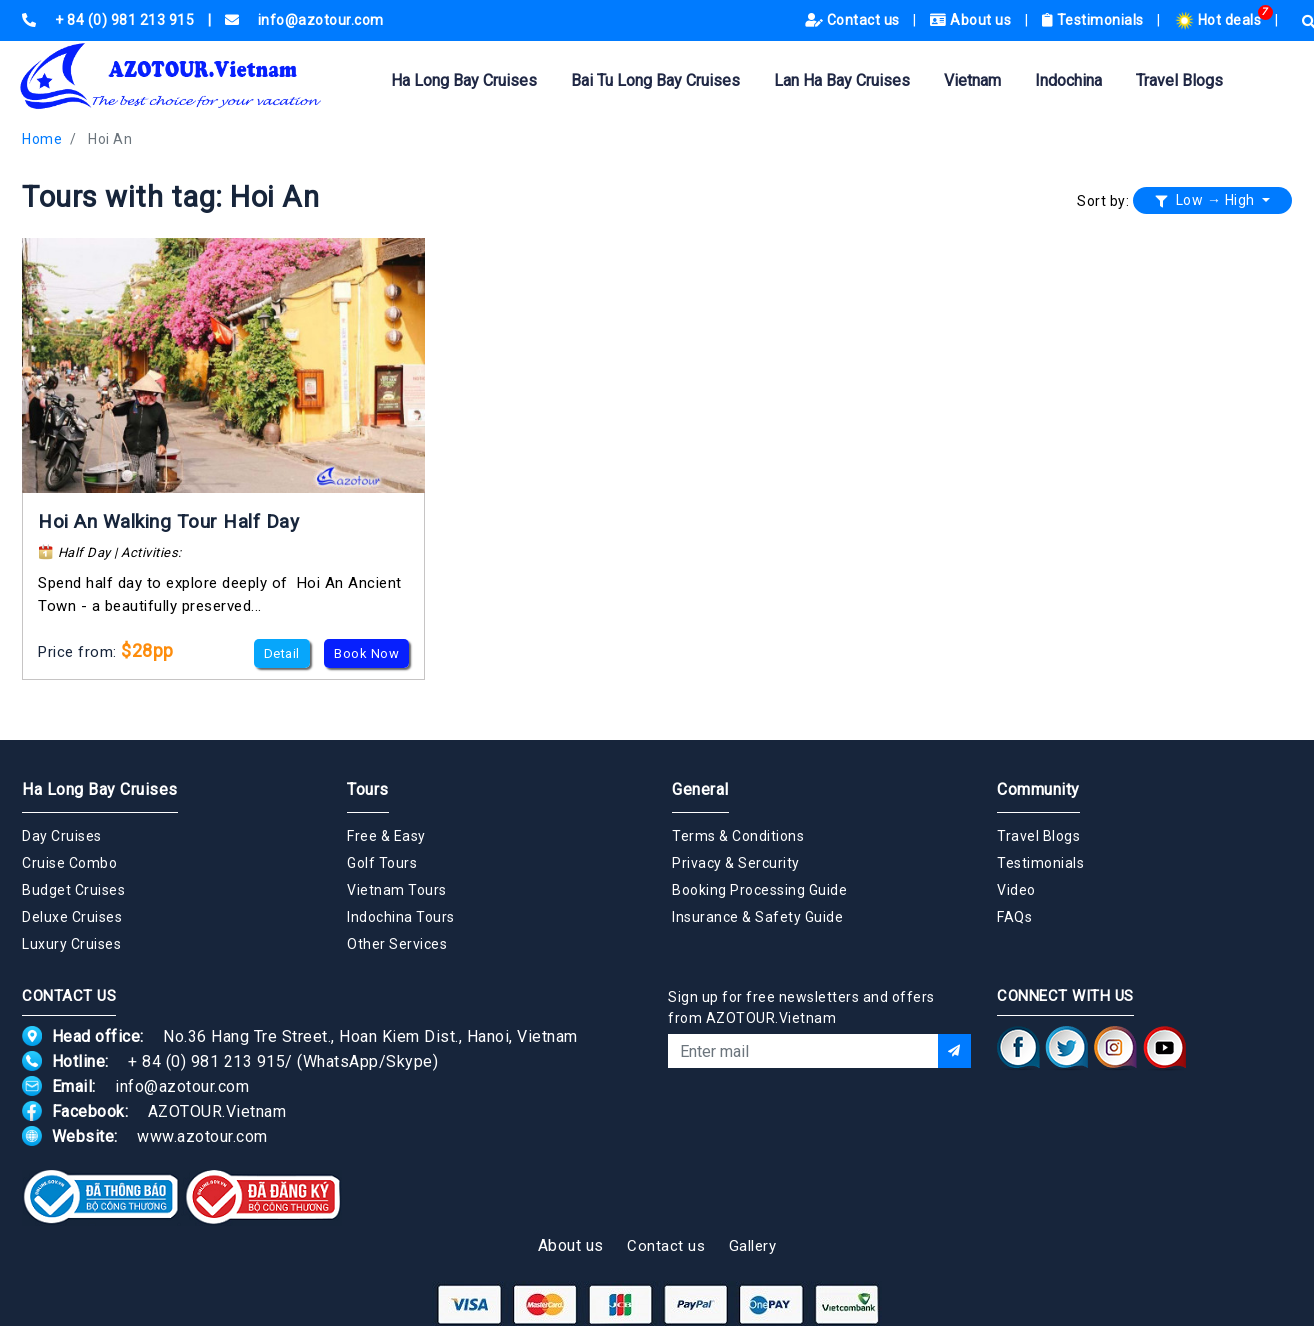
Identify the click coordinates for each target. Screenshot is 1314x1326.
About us (972, 20)
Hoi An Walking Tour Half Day (168, 521)
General (700, 789)
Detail (282, 653)
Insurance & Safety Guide (757, 917)
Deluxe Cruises (72, 917)
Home (42, 139)
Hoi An (110, 139)
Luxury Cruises (71, 944)
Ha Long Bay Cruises (464, 80)
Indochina (1068, 80)
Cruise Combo (69, 863)
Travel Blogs (1179, 80)
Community (1038, 789)
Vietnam (972, 80)
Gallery (753, 1246)
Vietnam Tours (397, 890)
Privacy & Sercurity (736, 863)
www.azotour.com (202, 1136)
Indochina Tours (401, 917)
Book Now (366, 653)
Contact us (854, 20)
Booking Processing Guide (759, 890)
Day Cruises (62, 836)
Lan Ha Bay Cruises (842, 80)
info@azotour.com (182, 1086)
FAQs (1014, 917)
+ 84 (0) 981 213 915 (206, 1061)
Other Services (397, 944)
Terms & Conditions (738, 836)
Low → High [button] (1207, 200)
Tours (368, 789)
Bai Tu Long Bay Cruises (655, 80)
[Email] (803, 1051)
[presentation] (820, 1122)
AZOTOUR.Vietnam (217, 1111)
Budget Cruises (73, 890)
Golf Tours (382, 863)
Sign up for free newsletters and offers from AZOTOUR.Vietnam (801, 1007)
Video (1016, 890)
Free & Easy (386, 836)
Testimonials (1095, 20)
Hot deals (1219, 20)
